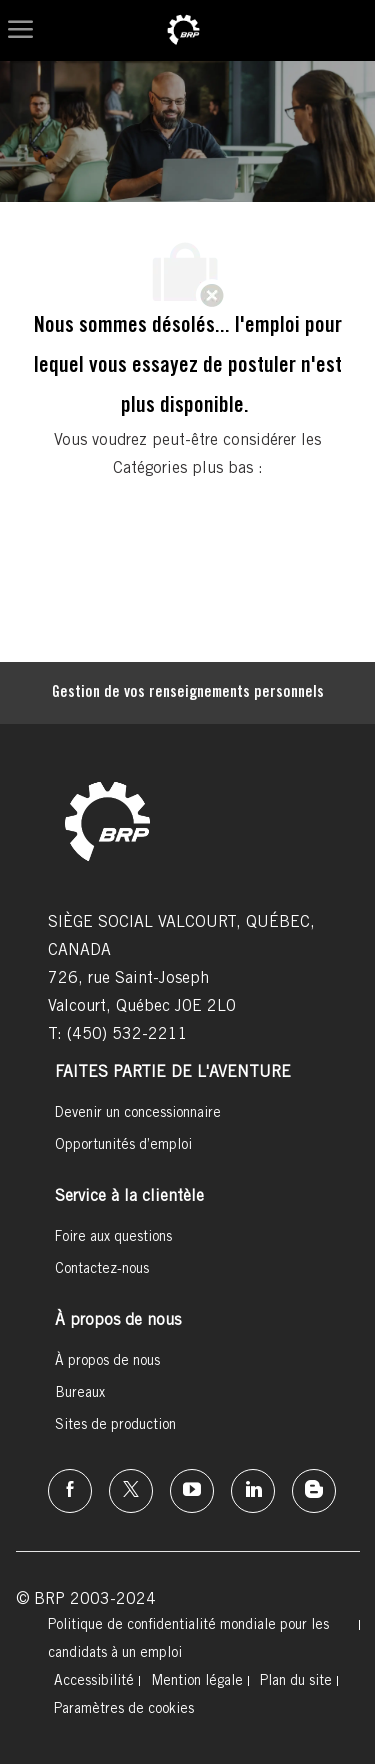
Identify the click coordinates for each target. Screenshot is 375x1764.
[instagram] (192, 1491)
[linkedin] (253, 1491)
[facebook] (70, 1491)
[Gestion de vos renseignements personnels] (188, 693)
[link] (183, 30)
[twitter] (131, 1491)
